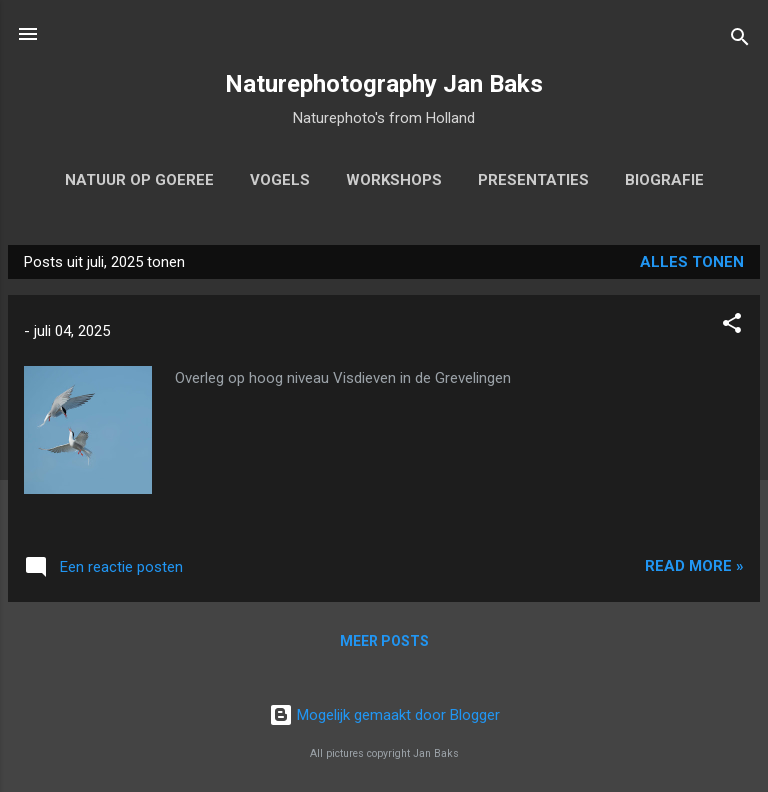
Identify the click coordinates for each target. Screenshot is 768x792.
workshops (394, 180)
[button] (732, 326)
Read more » (694, 566)
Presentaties (533, 180)
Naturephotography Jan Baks (384, 84)
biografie (664, 180)
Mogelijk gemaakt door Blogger (384, 715)
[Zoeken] (740, 40)
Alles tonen (692, 262)
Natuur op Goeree (139, 180)
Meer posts (384, 641)
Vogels (280, 180)
